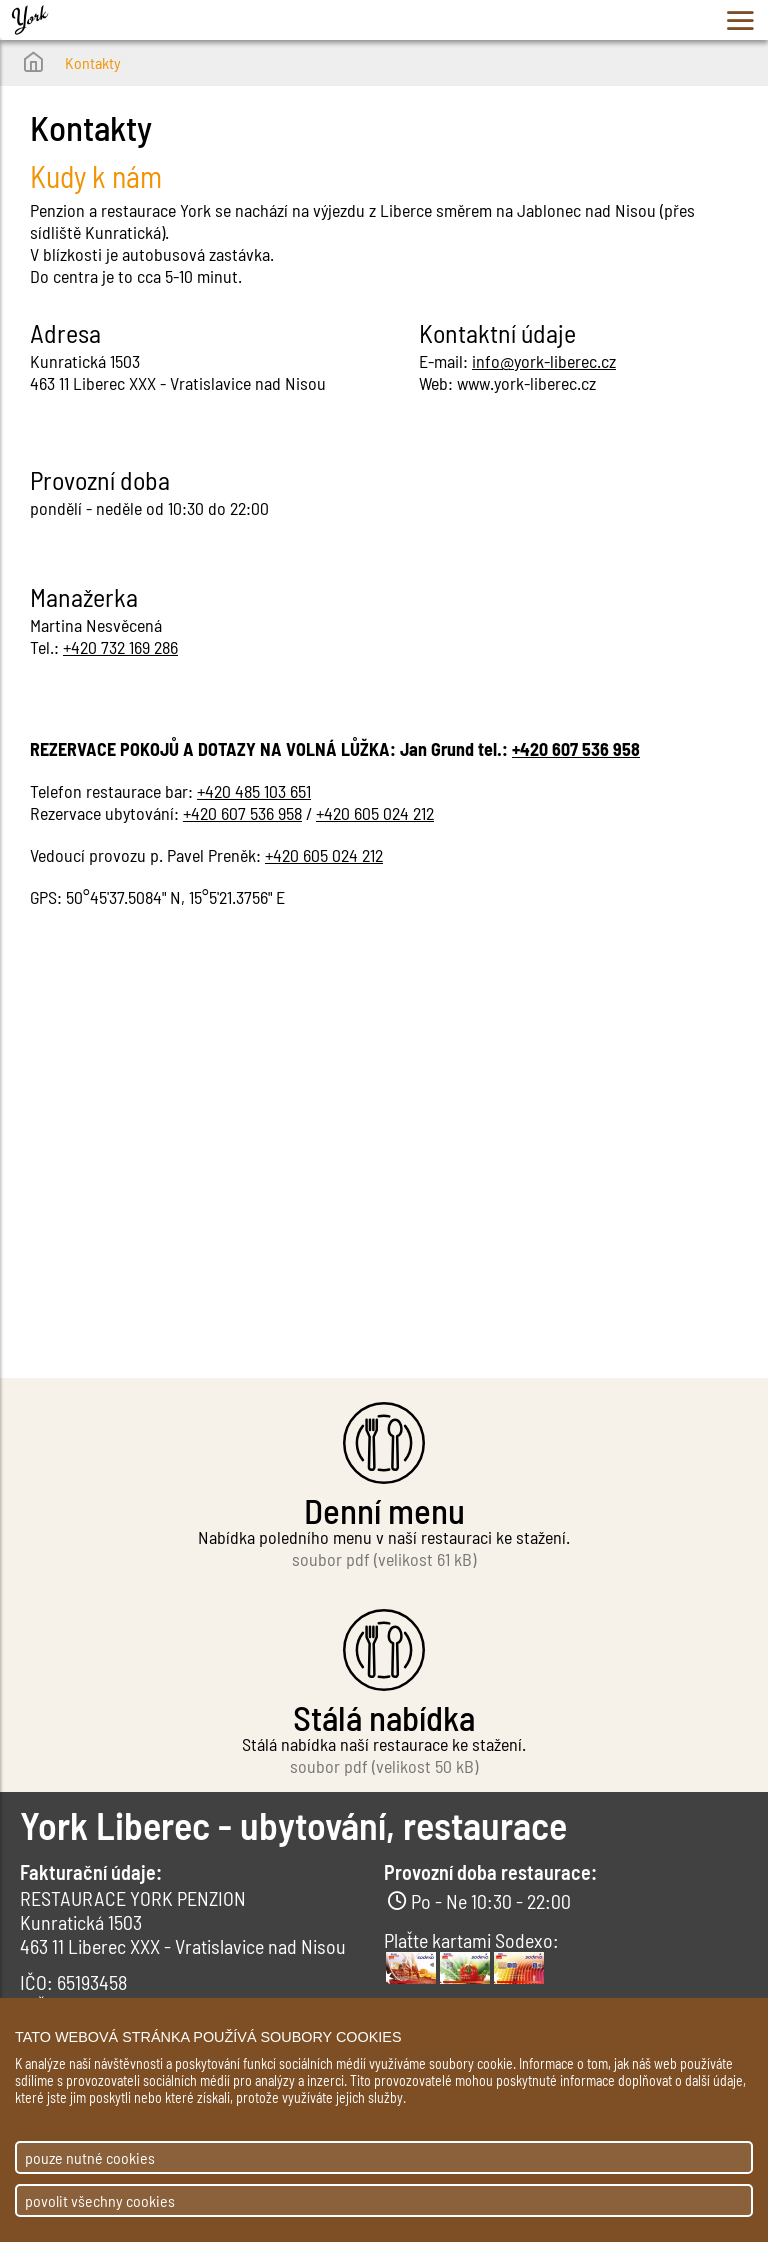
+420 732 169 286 (120, 647)
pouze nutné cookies (90, 2157)
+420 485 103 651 (254, 791)
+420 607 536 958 (576, 749)
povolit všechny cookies (100, 2200)
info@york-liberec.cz (544, 361)
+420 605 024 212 (375, 813)
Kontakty (93, 62)
